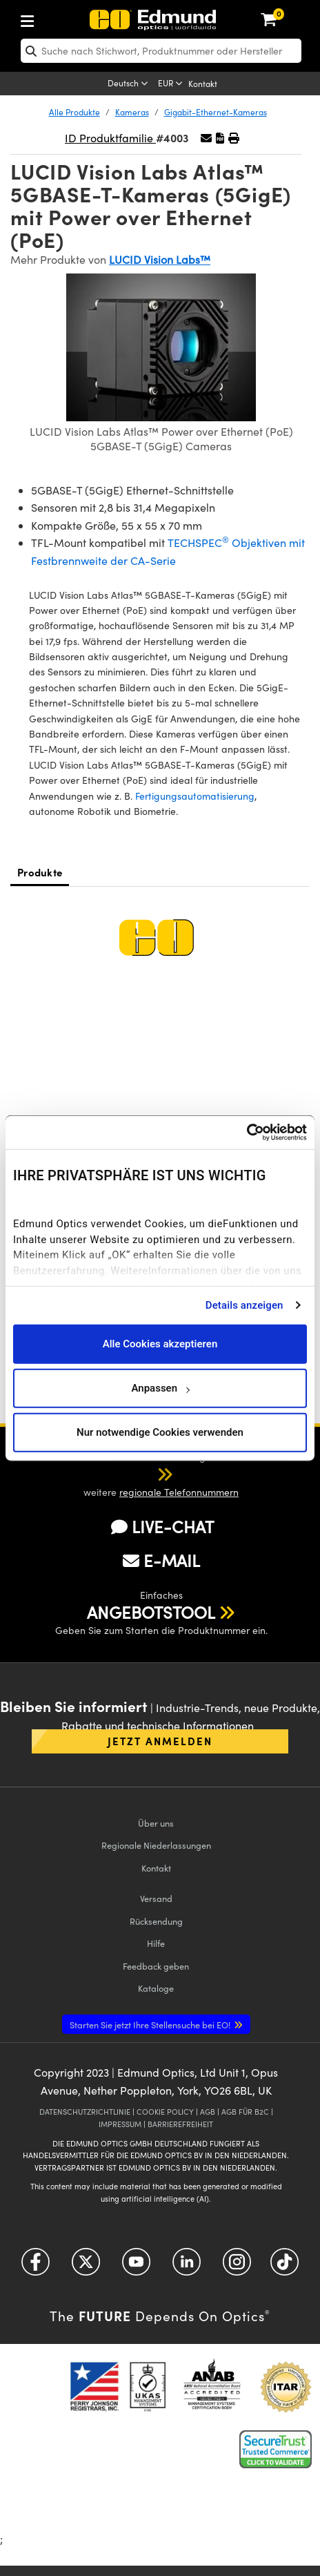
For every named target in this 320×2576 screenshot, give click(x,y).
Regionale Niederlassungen (156, 1845)
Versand (156, 1898)
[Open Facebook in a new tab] (35, 2266)
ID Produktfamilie (110, 138)
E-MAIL (161, 1560)
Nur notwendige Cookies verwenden (160, 1432)
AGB (207, 2111)
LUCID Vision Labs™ (159, 259)
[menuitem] (73, 18)
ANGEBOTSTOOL (151, 1612)
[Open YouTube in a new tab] (136, 2266)
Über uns (156, 1823)
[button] (220, 138)
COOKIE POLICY (165, 2111)
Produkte (39, 872)
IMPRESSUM (120, 2124)
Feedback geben (156, 1966)
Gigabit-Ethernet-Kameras (215, 111)
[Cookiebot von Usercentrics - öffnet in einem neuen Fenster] (246, 1133)
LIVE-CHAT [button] (162, 1527)
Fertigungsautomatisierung (194, 795)
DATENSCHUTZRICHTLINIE (84, 2111)
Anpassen (160, 1388)
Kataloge (156, 1988)
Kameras (132, 111)
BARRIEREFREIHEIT (180, 2124)
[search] (161, 51)
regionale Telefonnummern (179, 1492)
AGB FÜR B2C (245, 2111)
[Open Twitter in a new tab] (86, 2266)
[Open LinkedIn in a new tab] (186, 2266)
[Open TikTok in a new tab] (284, 2266)
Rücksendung (156, 1921)
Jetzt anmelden (160, 1740)
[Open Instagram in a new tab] (237, 2266)
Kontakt (202, 83)
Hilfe (156, 1943)
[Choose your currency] (171, 84)
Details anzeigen (244, 1305)
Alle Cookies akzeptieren (160, 1344)
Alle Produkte (74, 111)
